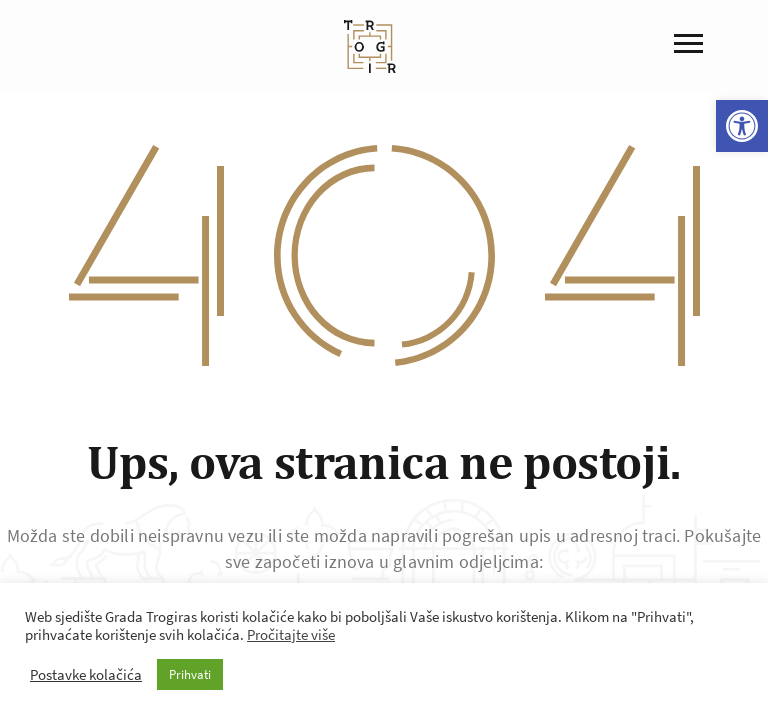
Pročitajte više (291, 635)
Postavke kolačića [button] (86, 675)
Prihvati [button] (190, 674)
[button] (742, 126)
